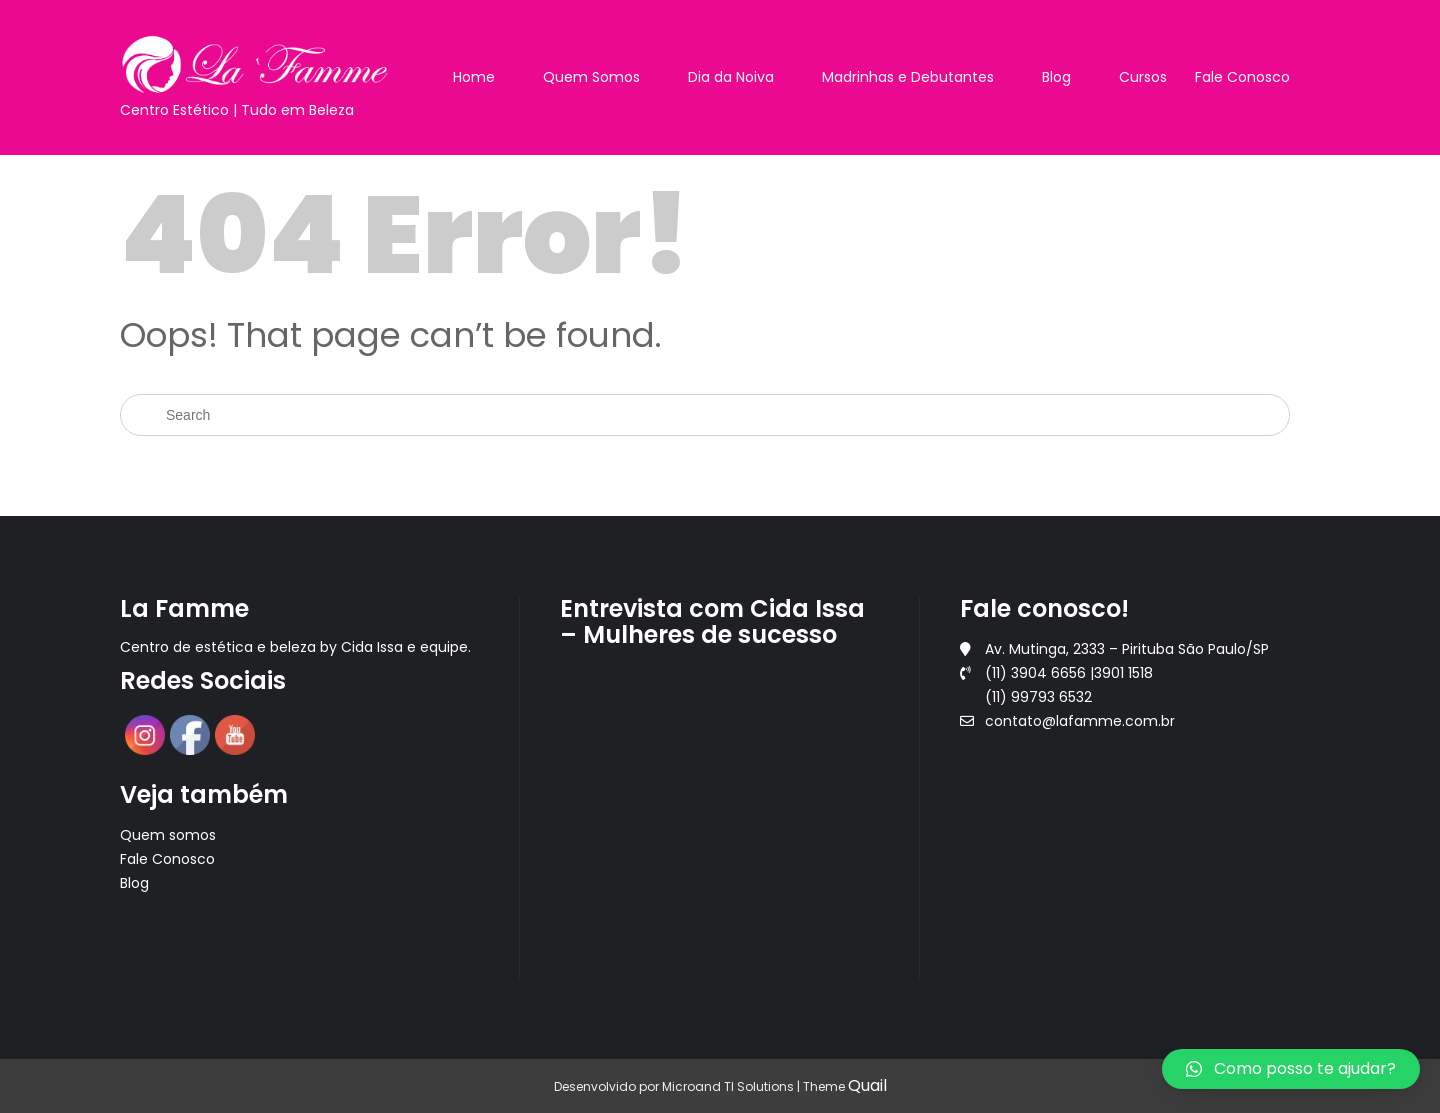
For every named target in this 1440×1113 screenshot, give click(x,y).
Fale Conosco (1242, 77)
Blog (1056, 77)
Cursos (1143, 77)
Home (474, 77)
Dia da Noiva (731, 77)
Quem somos (168, 835)
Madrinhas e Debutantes (908, 77)
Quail (867, 1085)
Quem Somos (591, 77)
